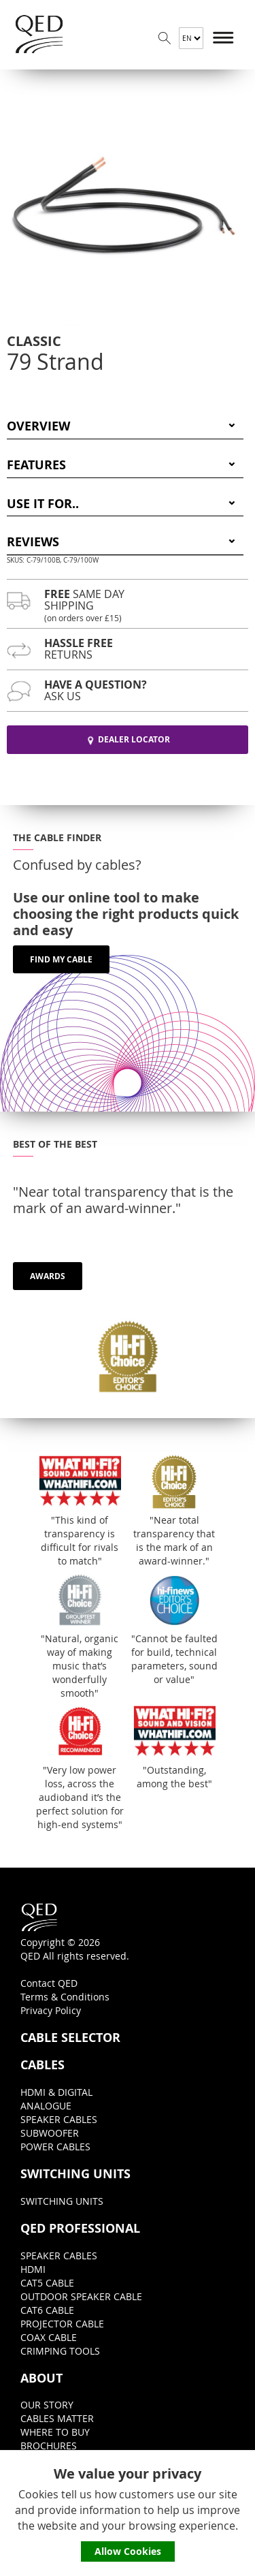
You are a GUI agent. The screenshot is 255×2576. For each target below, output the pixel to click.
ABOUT (41, 2378)
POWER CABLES (55, 2146)
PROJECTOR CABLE (62, 2323)
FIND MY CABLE (61, 959)
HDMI (33, 2269)
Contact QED (49, 1983)
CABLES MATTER (57, 2418)
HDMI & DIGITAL (56, 2092)
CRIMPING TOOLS (60, 2350)
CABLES (42, 2065)
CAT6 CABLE (47, 2310)
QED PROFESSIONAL (80, 2228)
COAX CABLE (48, 2337)
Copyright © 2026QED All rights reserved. (74, 1932)
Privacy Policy (50, 2010)
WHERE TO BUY (55, 2431)
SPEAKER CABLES (58, 2119)
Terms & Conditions (64, 1996)
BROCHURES (48, 2445)
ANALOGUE (45, 2105)
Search (164, 38)
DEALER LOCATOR (128, 739)
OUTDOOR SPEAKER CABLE (81, 2296)
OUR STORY (46, 2404)
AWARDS (47, 1276)
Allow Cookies (128, 2551)
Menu (223, 38)
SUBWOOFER (49, 2132)
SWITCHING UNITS (75, 2174)
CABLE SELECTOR (70, 2038)
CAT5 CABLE (47, 2282)
